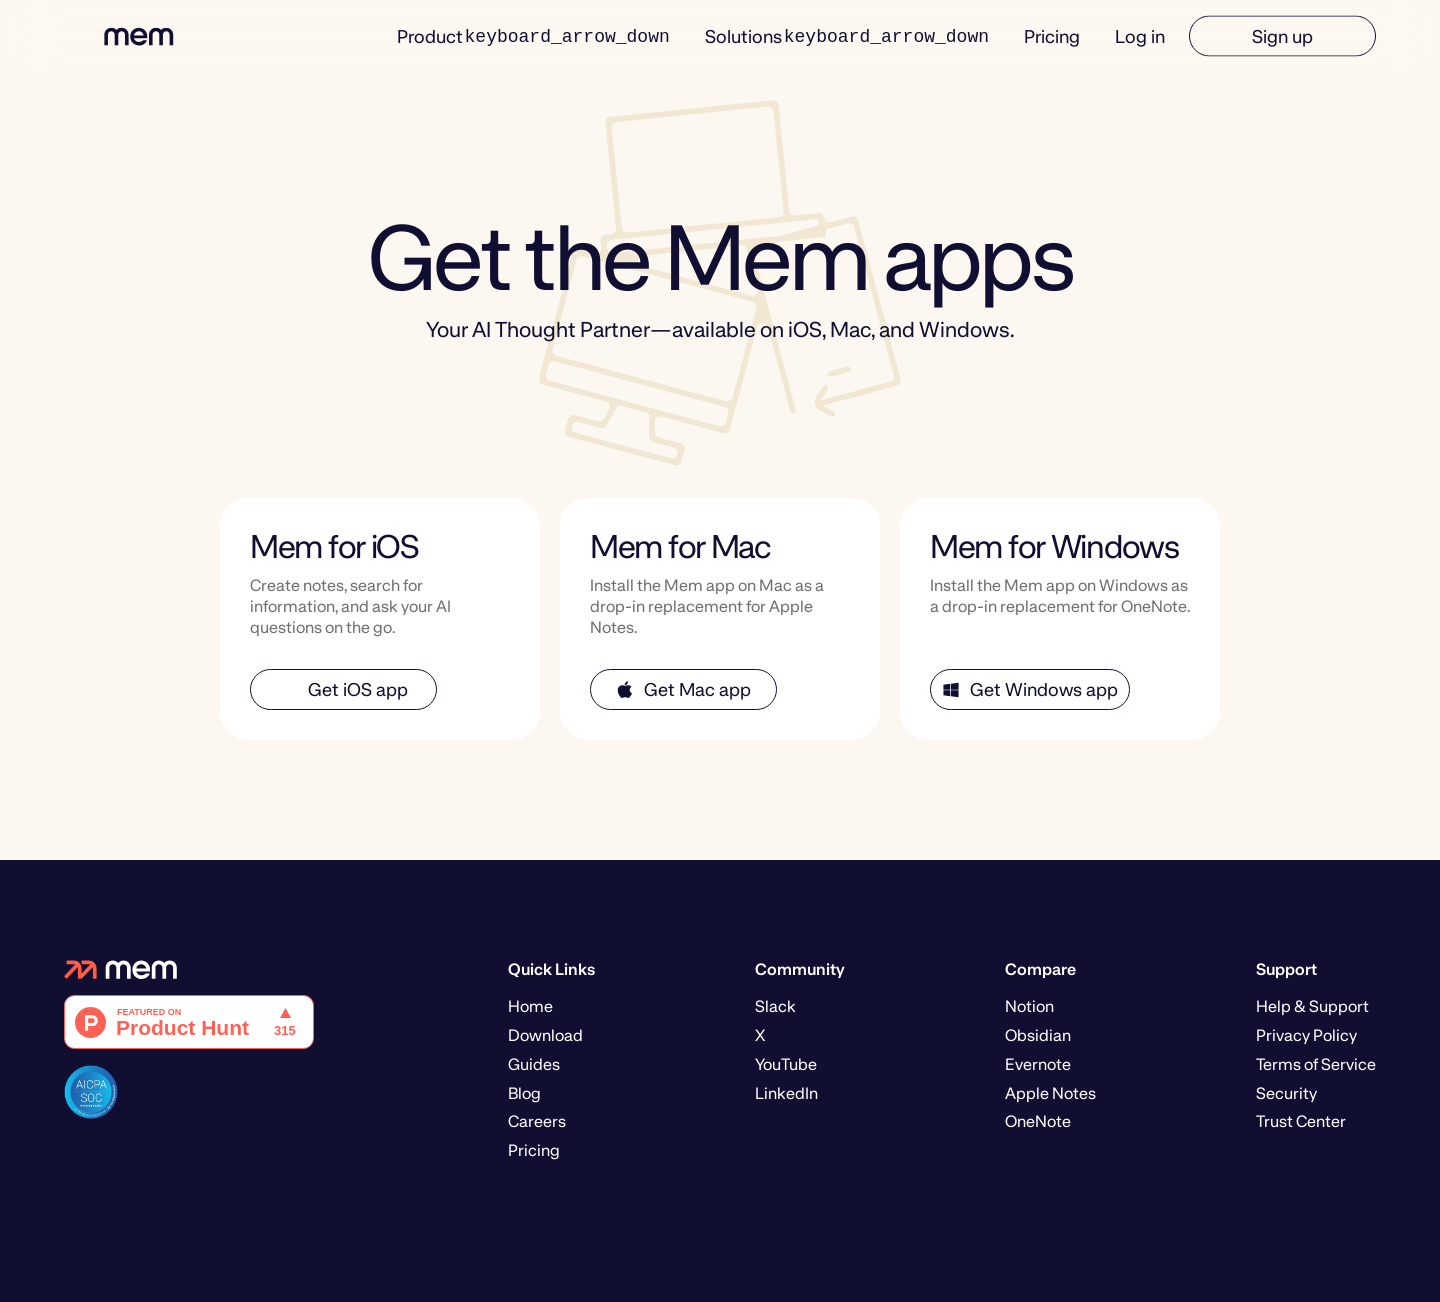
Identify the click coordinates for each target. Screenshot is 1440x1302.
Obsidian (1038, 1035)
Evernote (1038, 1064)
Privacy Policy (1306, 1035)
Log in (1140, 35)
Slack (775, 1006)
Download (545, 1035)
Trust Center (1301, 1121)
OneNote (1038, 1121)
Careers (537, 1121)
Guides (534, 1064)
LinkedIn (786, 1093)
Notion (1029, 1006)
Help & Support (1312, 1006)
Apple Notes (1050, 1093)
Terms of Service (1316, 1064)
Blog (524, 1093)
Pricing (1052, 35)
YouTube (786, 1064)
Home (530, 1006)
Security (1286, 1093)
